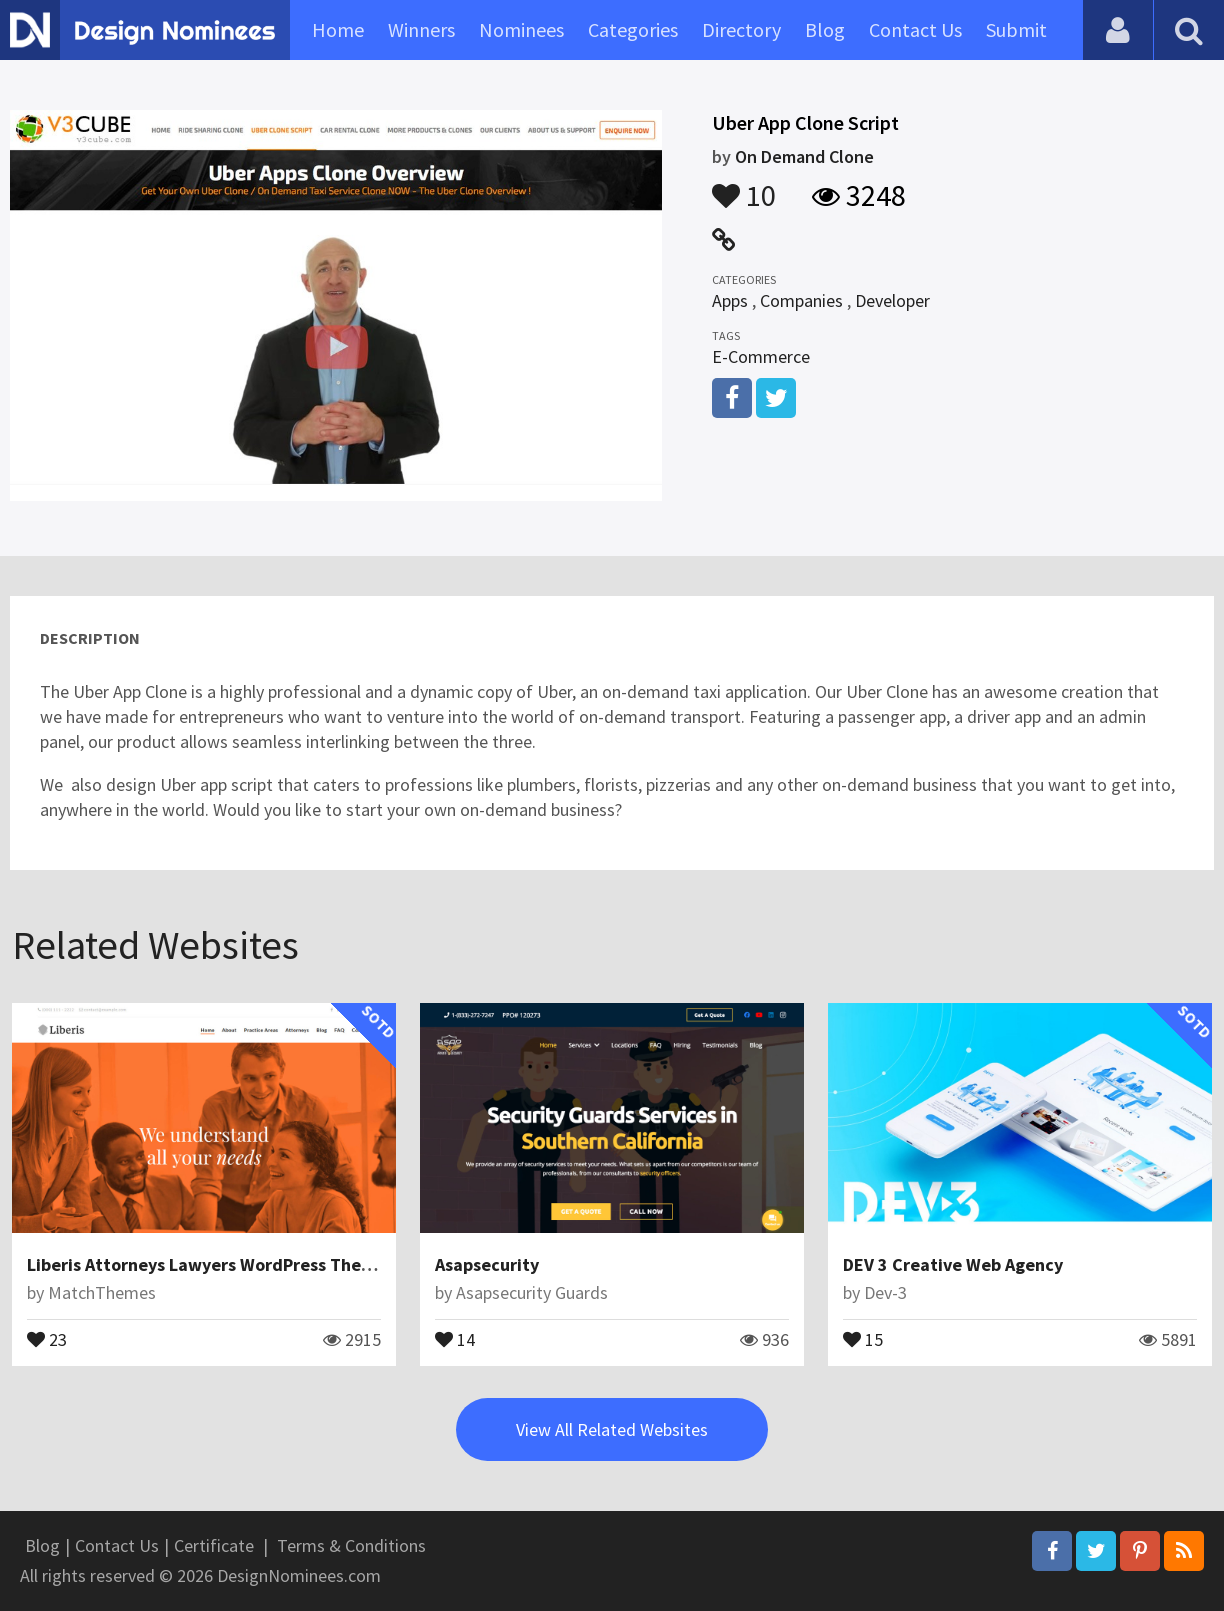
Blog (825, 29)
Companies (801, 300)
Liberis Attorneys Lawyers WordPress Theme (206, 1264)
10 (744, 186)
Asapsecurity (487, 1264)
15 (863, 1338)
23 (47, 1338)
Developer (892, 300)
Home (338, 29)
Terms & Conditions (351, 1545)
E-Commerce (761, 356)
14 (455, 1338)
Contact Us (915, 29)
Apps (730, 300)
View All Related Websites (612, 1429)
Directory (741, 29)
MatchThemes (102, 1292)
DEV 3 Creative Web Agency (953, 1264)
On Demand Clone (804, 156)
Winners (421, 29)
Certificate (214, 1545)
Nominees (521, 29)
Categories (633, 29)
